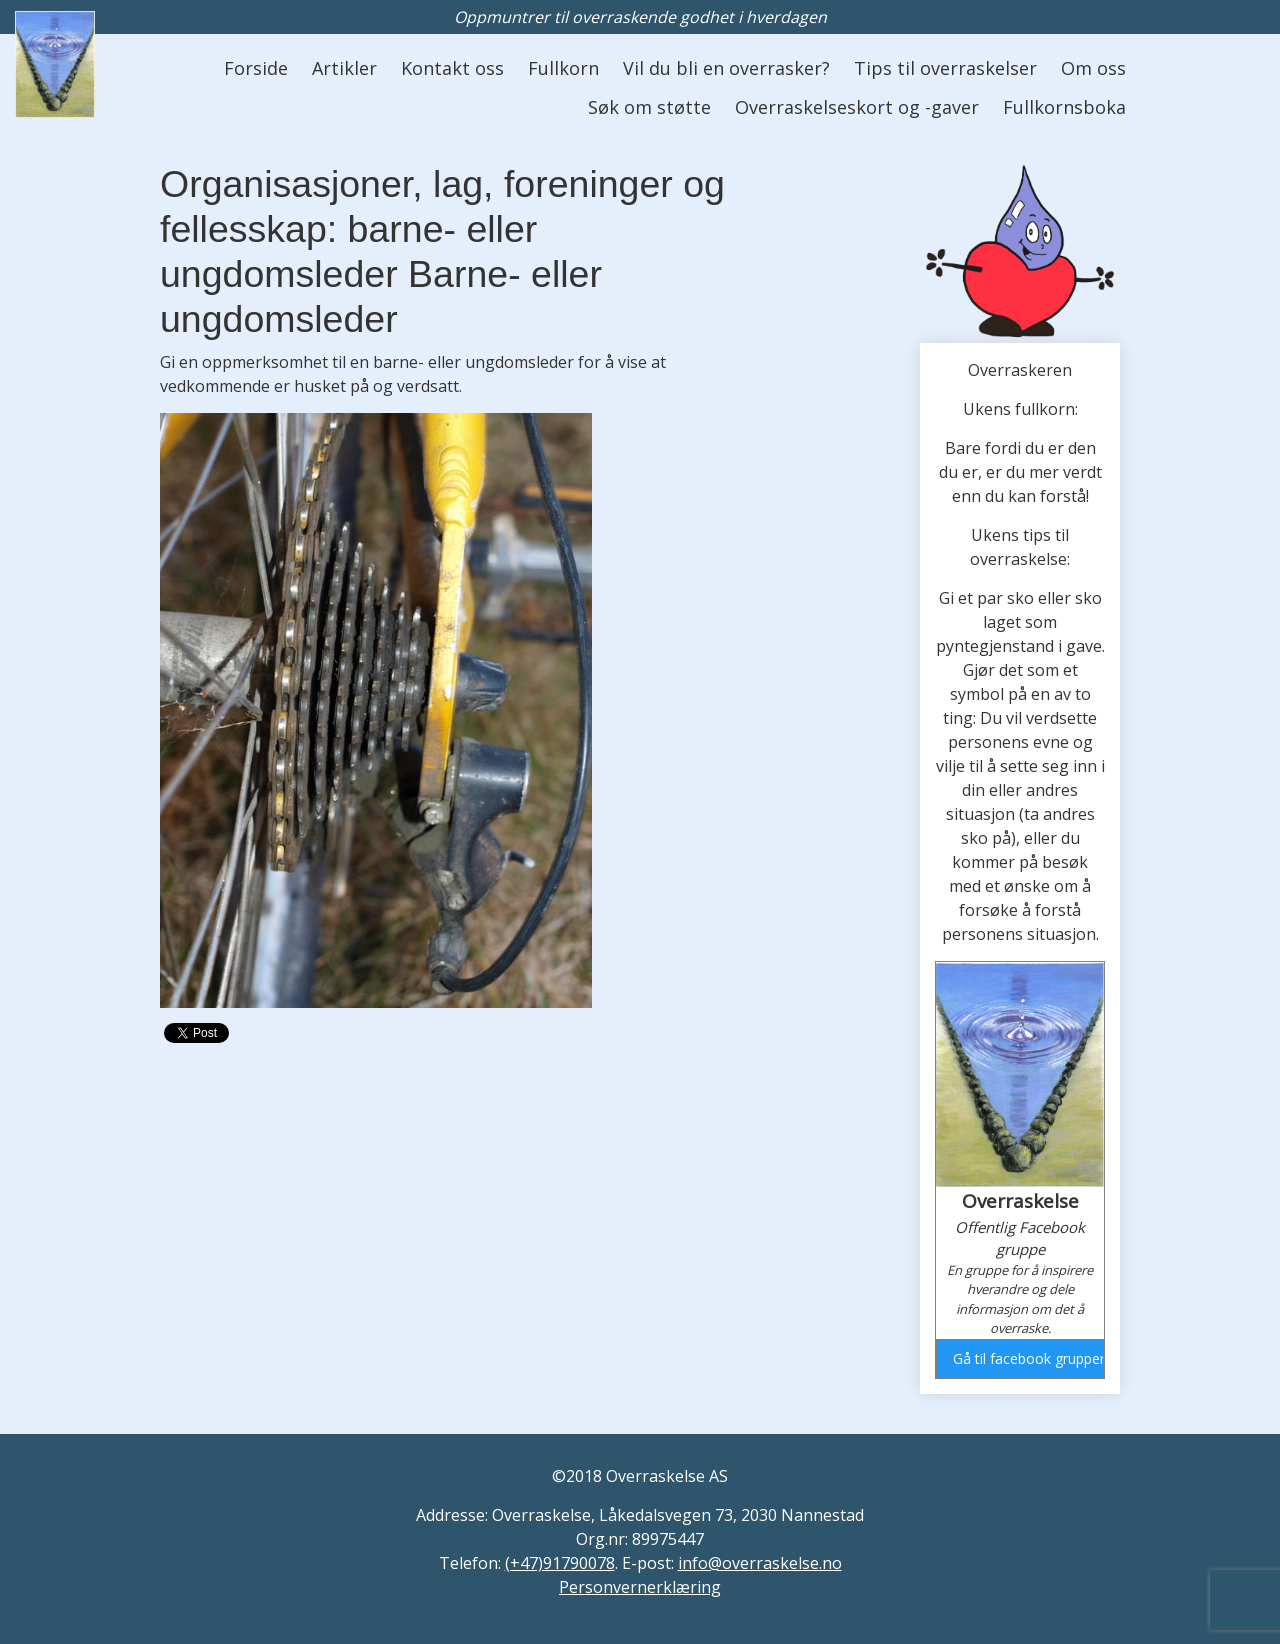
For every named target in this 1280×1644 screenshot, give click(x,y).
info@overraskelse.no (760, 1563)
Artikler (344, 68)
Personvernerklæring (640, 1587)
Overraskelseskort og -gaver (857, 107)
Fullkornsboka (1064, 107)
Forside (256, 68)
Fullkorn (563, 68)
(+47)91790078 (560, 1563)
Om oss (1093, 68)
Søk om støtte (649, 107)
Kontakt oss (452, 68)
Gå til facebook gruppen (1028, 1358)
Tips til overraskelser (945, 68)
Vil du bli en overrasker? (726, 68)
